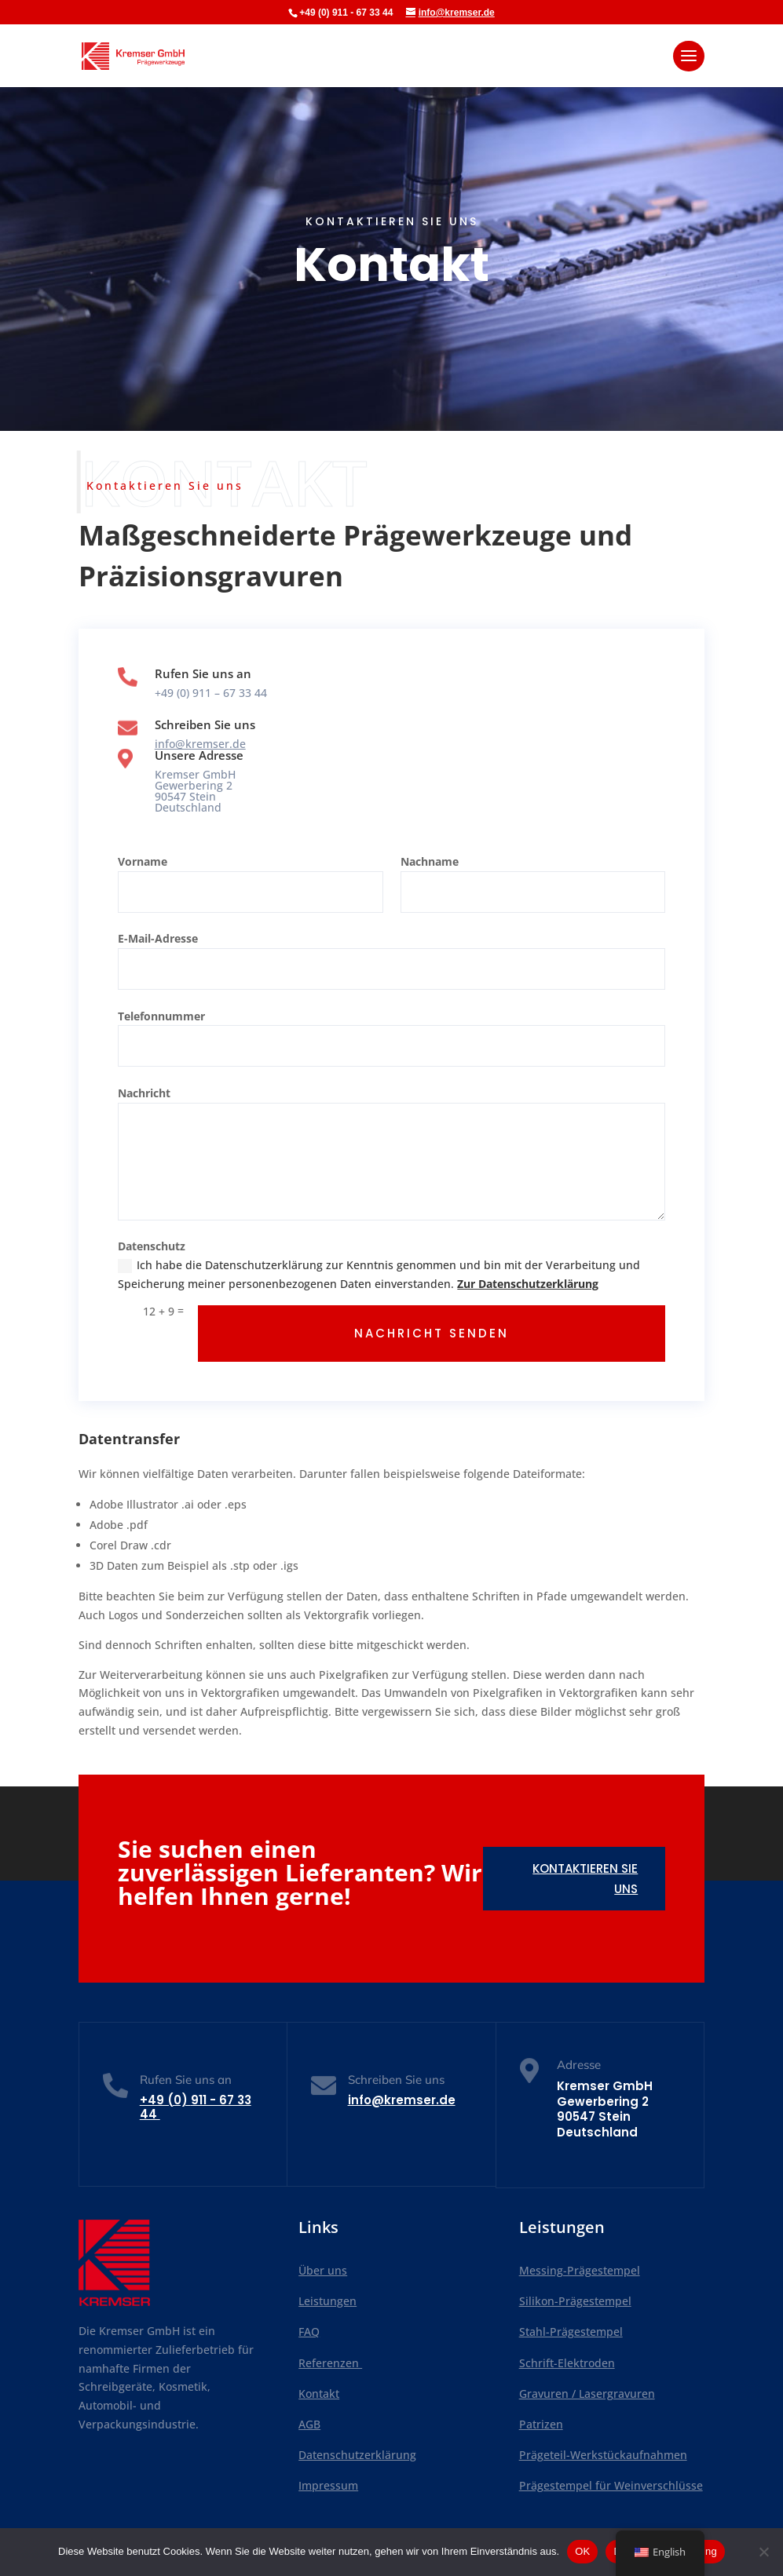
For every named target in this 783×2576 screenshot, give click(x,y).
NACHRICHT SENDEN (431, 1333)
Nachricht (144, 1092)
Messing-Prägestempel (579, 2270)
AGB (309, 2424)
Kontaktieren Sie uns (585, 1878)
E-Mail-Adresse (158, 938)
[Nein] (763, 2552)
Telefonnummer (161, 1016)
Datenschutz (151, 1246)
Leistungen (327, 2300)
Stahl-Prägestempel (571, 2331)
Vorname (142, 861)
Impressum (328, 2485)
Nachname (430, 861)
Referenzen (330, 2362)
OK (582, 2551)
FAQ (309, 2331)
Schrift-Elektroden (567, 2362)
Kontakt (318, 2393)
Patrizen (541, 2424)
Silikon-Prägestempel (575, 2300)
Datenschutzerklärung (357, 2454)
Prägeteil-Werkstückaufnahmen (603, 2454)
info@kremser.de (200, 743)
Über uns (322, 2270)
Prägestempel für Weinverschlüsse (611, 2485)
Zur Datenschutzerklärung (527, 1283)
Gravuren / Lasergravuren (587, 2393)
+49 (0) (195, 2107)
